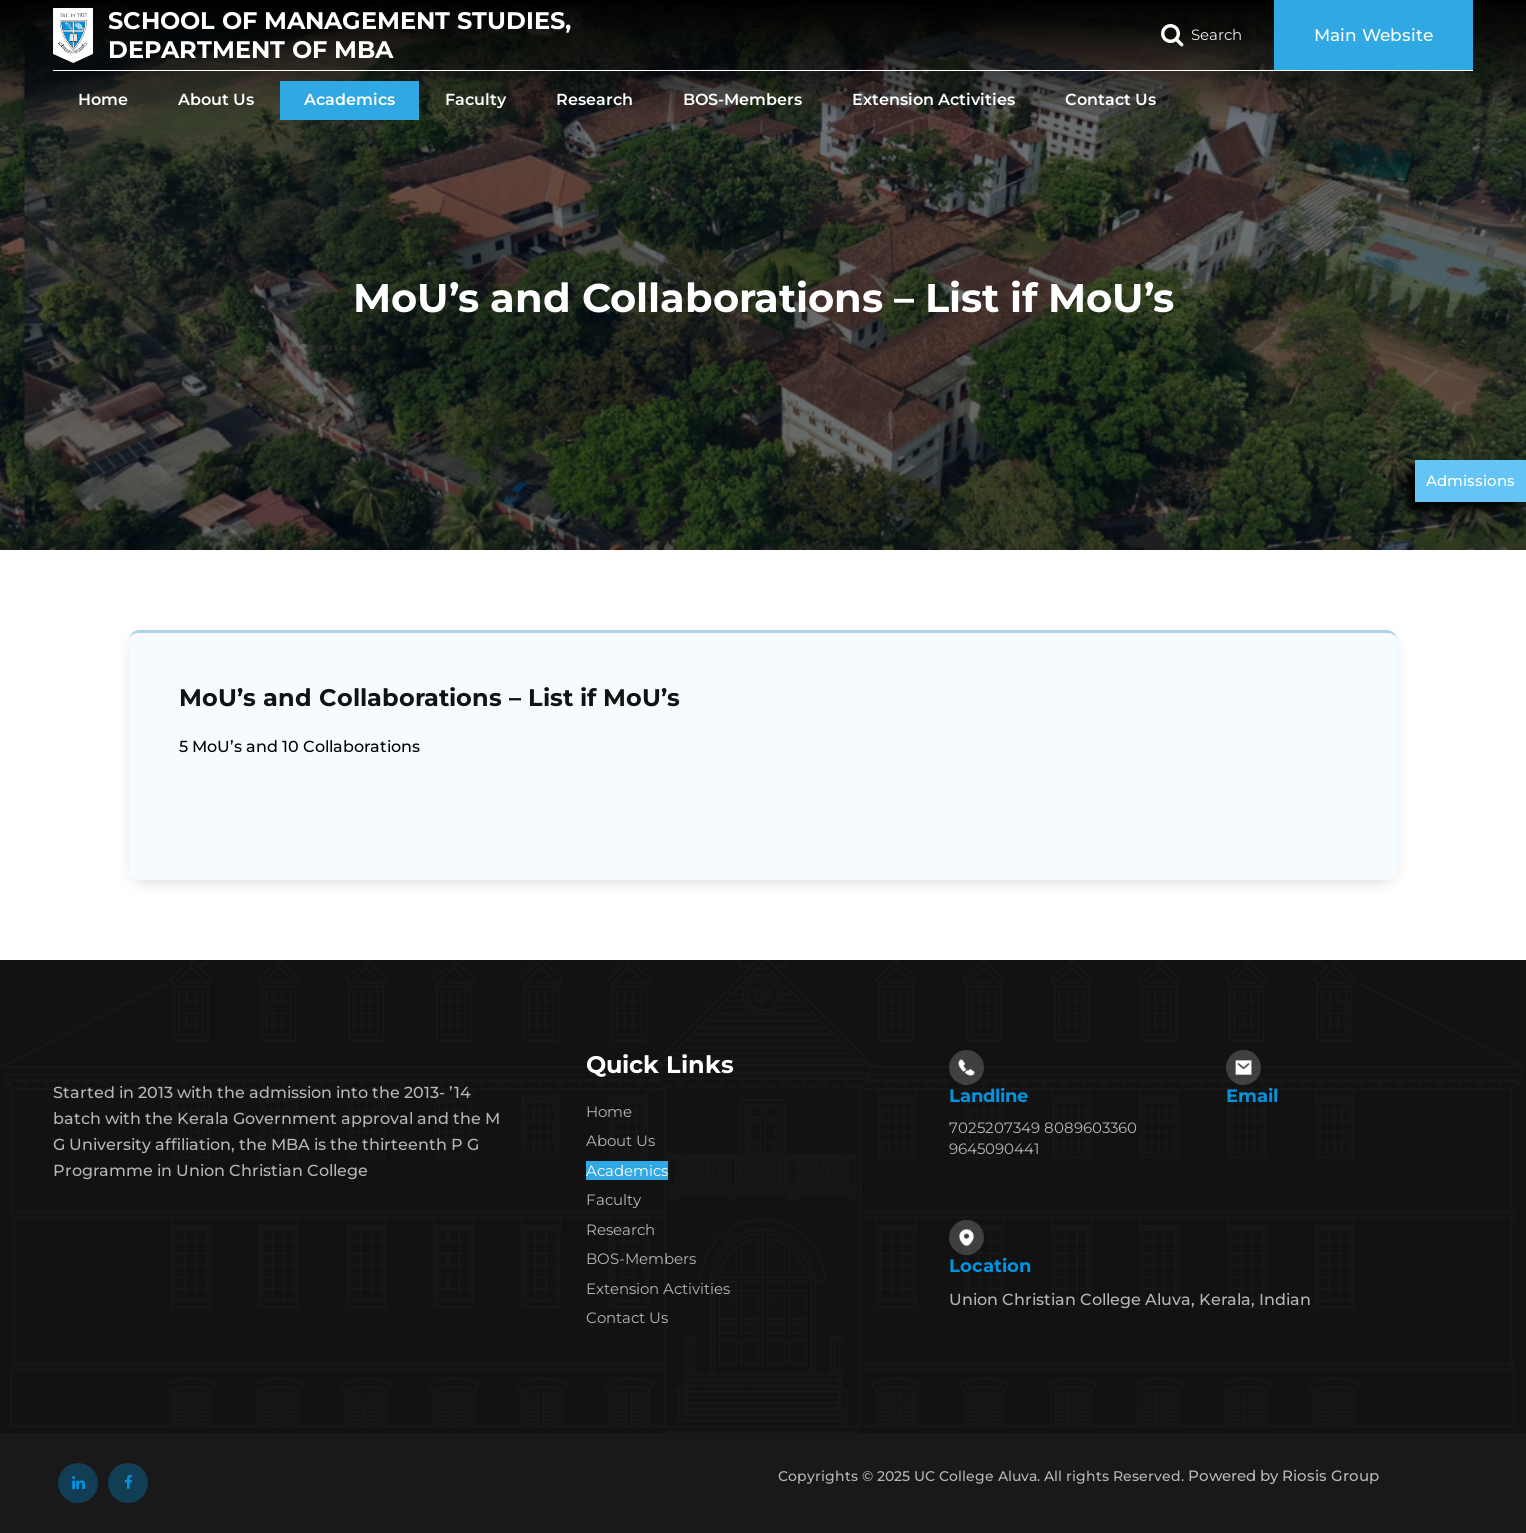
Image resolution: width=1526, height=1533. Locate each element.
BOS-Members (742, 99)
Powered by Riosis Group (1283, 1475)
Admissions (1470, 480)
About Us (216, 99)
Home (103, 99)
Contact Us (1110, 99)
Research (594, 99)
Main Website (1373, 35)
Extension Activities (933, 99)
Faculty (475, 99)
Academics (349, 99)
